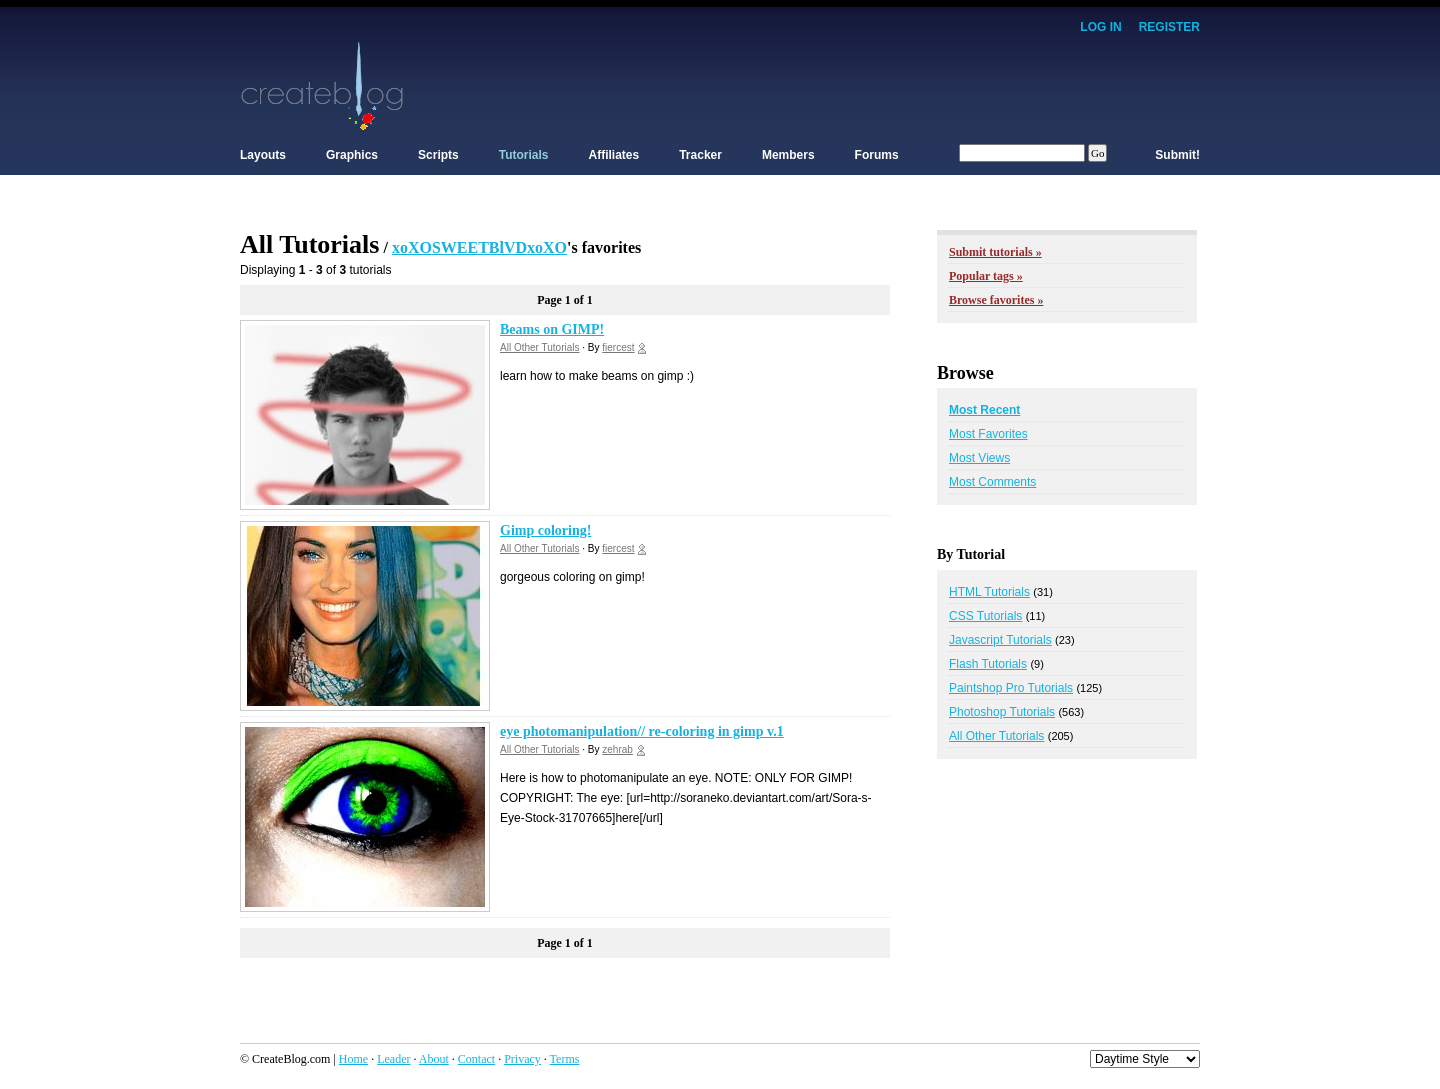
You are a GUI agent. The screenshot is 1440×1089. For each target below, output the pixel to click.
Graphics (352, 155)
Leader (393, 1059)
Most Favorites (988, 434)
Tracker (700, 155)
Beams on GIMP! (552, 329)
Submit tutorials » (995, 252)
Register (1169, 27)
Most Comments (992, 482)
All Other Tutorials (539, 347)
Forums (877, 155)
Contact (476, 1059)
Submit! (1177, 155)
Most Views (979, 458)
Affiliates (614, 155)
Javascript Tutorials (1000, 640)
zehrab (617, 749)
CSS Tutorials (985, 616)
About (434, 1059)
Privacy (522, 1059)
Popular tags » (986, 276)
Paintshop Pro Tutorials (1011, 688)
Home (353, 1059)
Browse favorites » (996, 300)
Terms (565, 1059)
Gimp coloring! (545, 530)
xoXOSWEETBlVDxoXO (479, 247)
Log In (1100, 27)
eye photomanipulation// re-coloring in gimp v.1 (642, 731)
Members (788, 155)
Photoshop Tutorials (1002, 712)
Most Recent (984, 410)
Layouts (263, 155)
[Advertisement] (836, 85)
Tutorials (524, 155)
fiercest (618, 347)
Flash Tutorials (988, 664)
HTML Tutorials (989, 592)
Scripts (438, 155)
